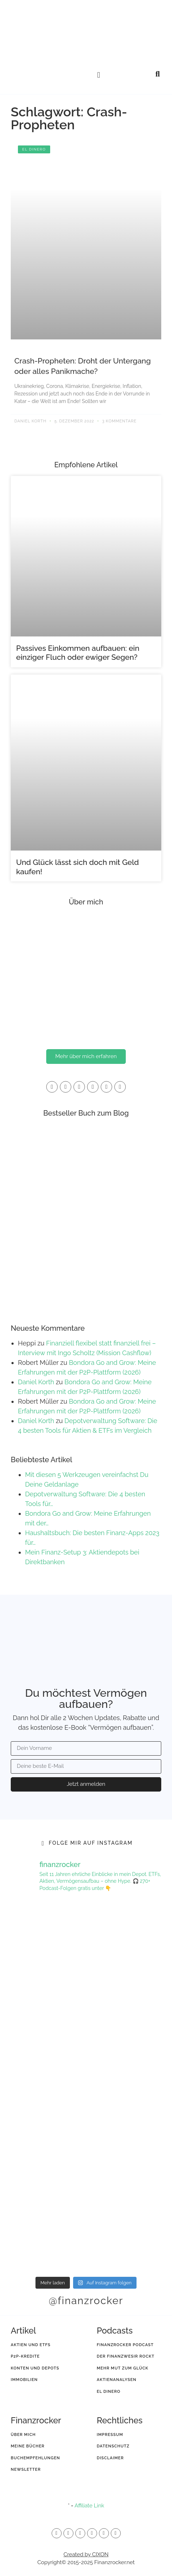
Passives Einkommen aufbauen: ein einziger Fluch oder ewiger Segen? (77, 653)
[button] (98, 75)
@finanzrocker (86, 2301)
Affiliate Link (89, 2505)
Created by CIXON (85, 2554)
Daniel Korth (36, 1382)
